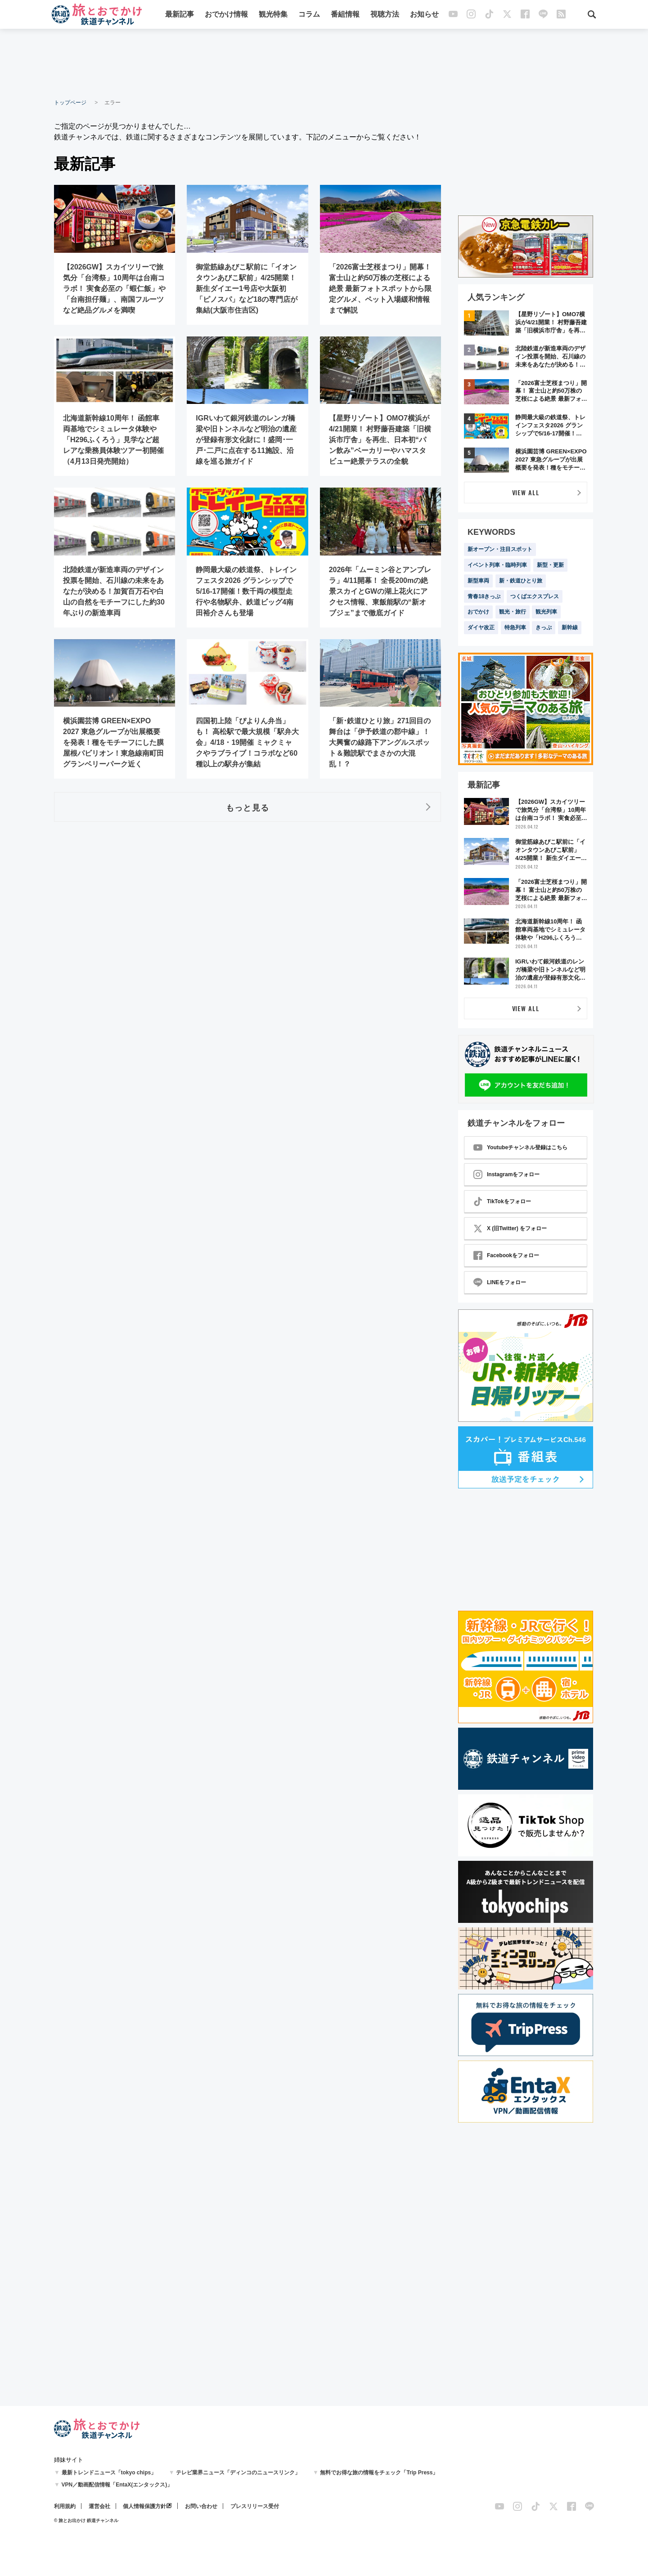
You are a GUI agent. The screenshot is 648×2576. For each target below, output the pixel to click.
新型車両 (478, 581)
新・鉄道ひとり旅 (520, 581)
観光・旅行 (512, 612)
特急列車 (515, 627)
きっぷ (544, 627)
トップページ (70, 102)
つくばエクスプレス (534, 596)
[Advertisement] (324, 63)
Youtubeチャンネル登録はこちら (520, 1147)
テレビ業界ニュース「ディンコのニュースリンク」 (238, 2472)
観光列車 (546, 612)
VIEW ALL (526, 492)
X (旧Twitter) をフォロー (510, 1228)
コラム (309, 14)
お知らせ (424, 14)
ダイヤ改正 (481, 627)
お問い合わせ (201, 2506)
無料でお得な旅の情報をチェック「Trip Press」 (379, 2472)
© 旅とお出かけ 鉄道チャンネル (86, 2520)
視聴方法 (384, 14)
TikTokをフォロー (502, 1201)
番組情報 (345, 14)
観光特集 (273, 14)
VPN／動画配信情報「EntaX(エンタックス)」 (117, 2485)
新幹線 (570, 627)
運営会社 (99, 2506)
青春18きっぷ (484, 596)
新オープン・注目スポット (500, 549)
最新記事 (179, 14)
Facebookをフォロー (506, 1255)
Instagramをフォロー (506, 1174)
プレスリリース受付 (254, 2506)
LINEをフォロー (499, 1282)
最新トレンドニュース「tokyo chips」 (109, 2472)
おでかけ (478, 612)
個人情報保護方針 (144, 2506)
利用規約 (65, 2506)
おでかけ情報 (226, 14)
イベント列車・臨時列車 (497, 565)
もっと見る (247, 807)
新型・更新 (550, 565)
